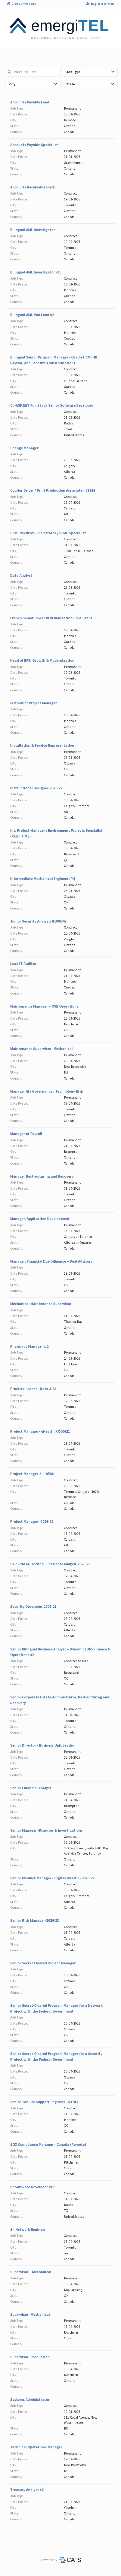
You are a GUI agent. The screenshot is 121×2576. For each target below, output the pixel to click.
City (33, 84)
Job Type (90, 72)
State (90, 84)
